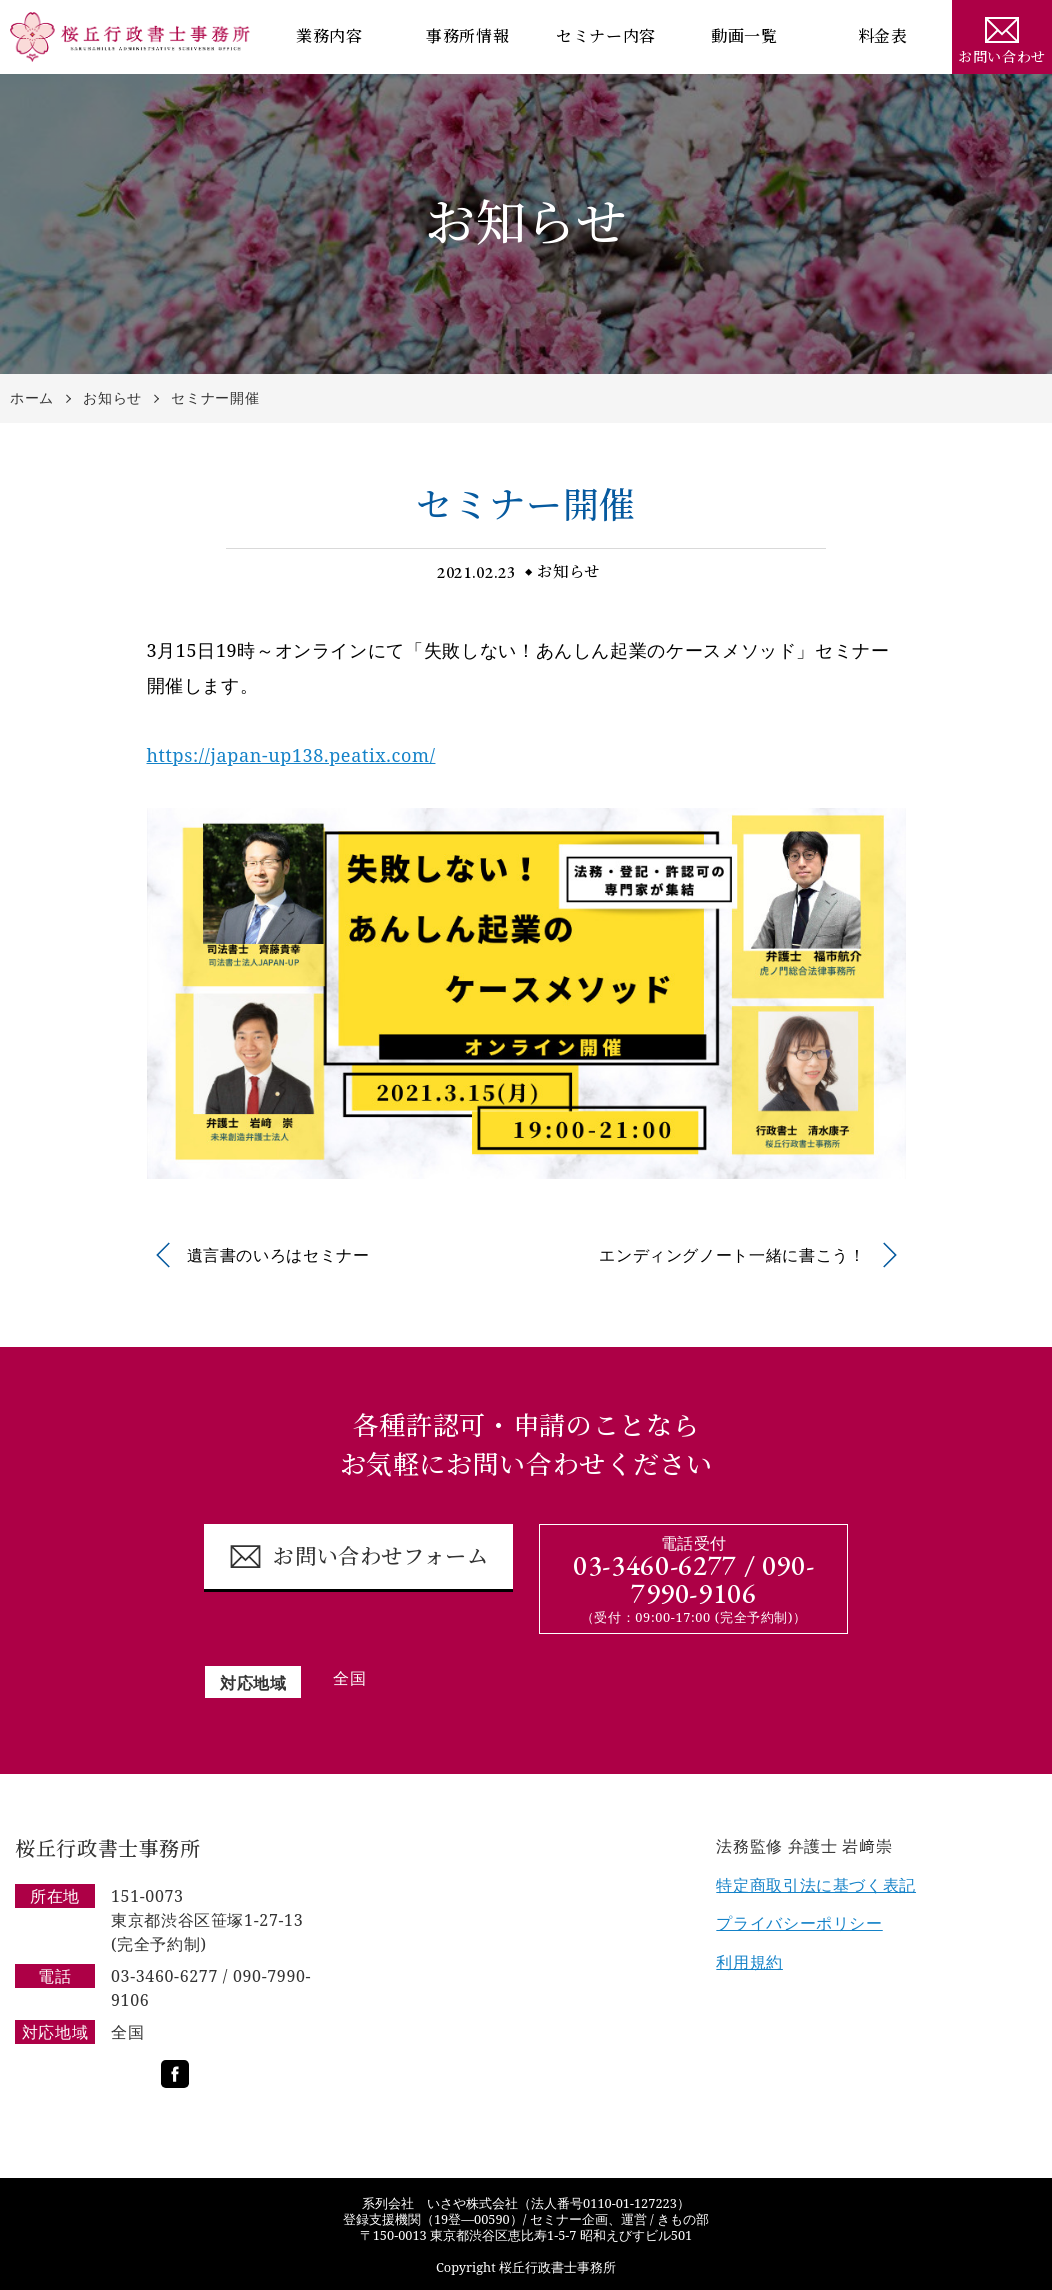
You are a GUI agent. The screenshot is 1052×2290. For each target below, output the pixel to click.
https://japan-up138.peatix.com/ (291, 755)
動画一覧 (744, 36)
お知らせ (112, 398)
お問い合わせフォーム (358, 1556)
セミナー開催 (215, 398)
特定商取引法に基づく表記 (816, 1885)
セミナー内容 (606, 36)
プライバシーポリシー (799, 1923)
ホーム (32, 398)
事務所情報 (467, 36)
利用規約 (749, 1962)
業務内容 (329, 36)
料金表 (883, 36)
